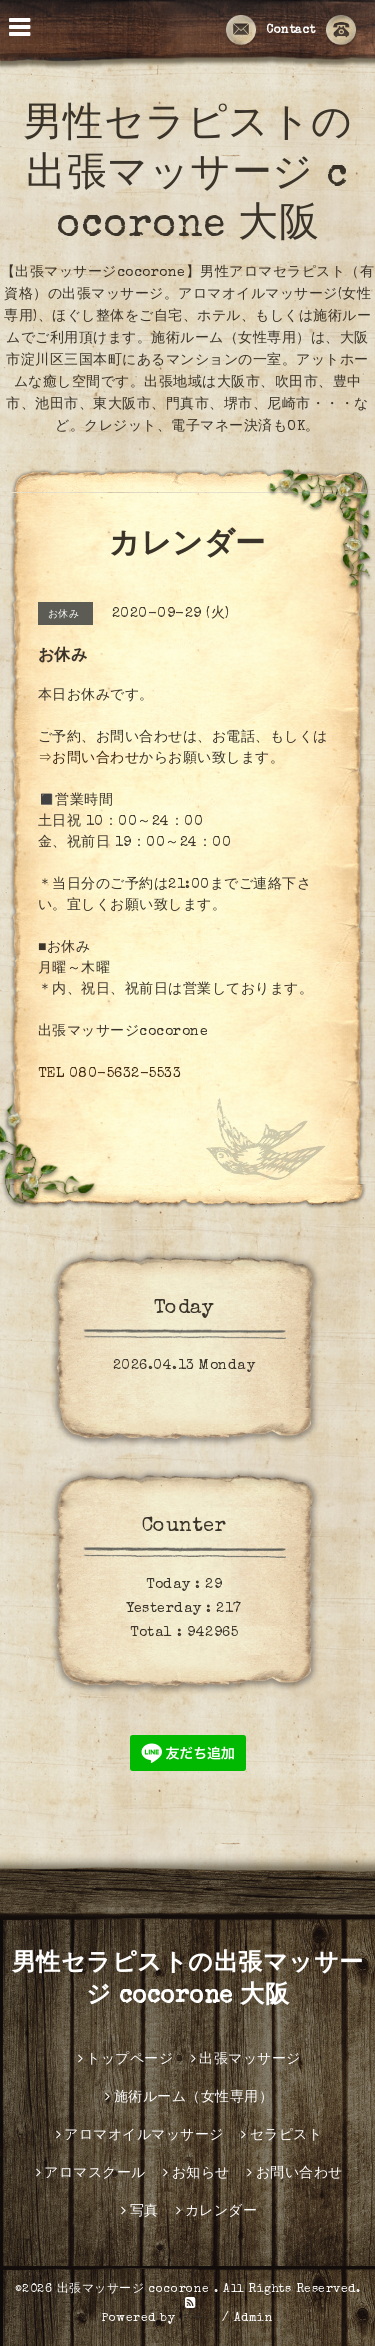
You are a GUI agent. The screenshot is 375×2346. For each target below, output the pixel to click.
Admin (254, 2319)
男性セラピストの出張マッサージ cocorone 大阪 (188, 177)
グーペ (199, 2319)
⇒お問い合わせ (89, 759)
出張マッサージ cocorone (136, 2290)
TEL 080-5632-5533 (110, 1074)
